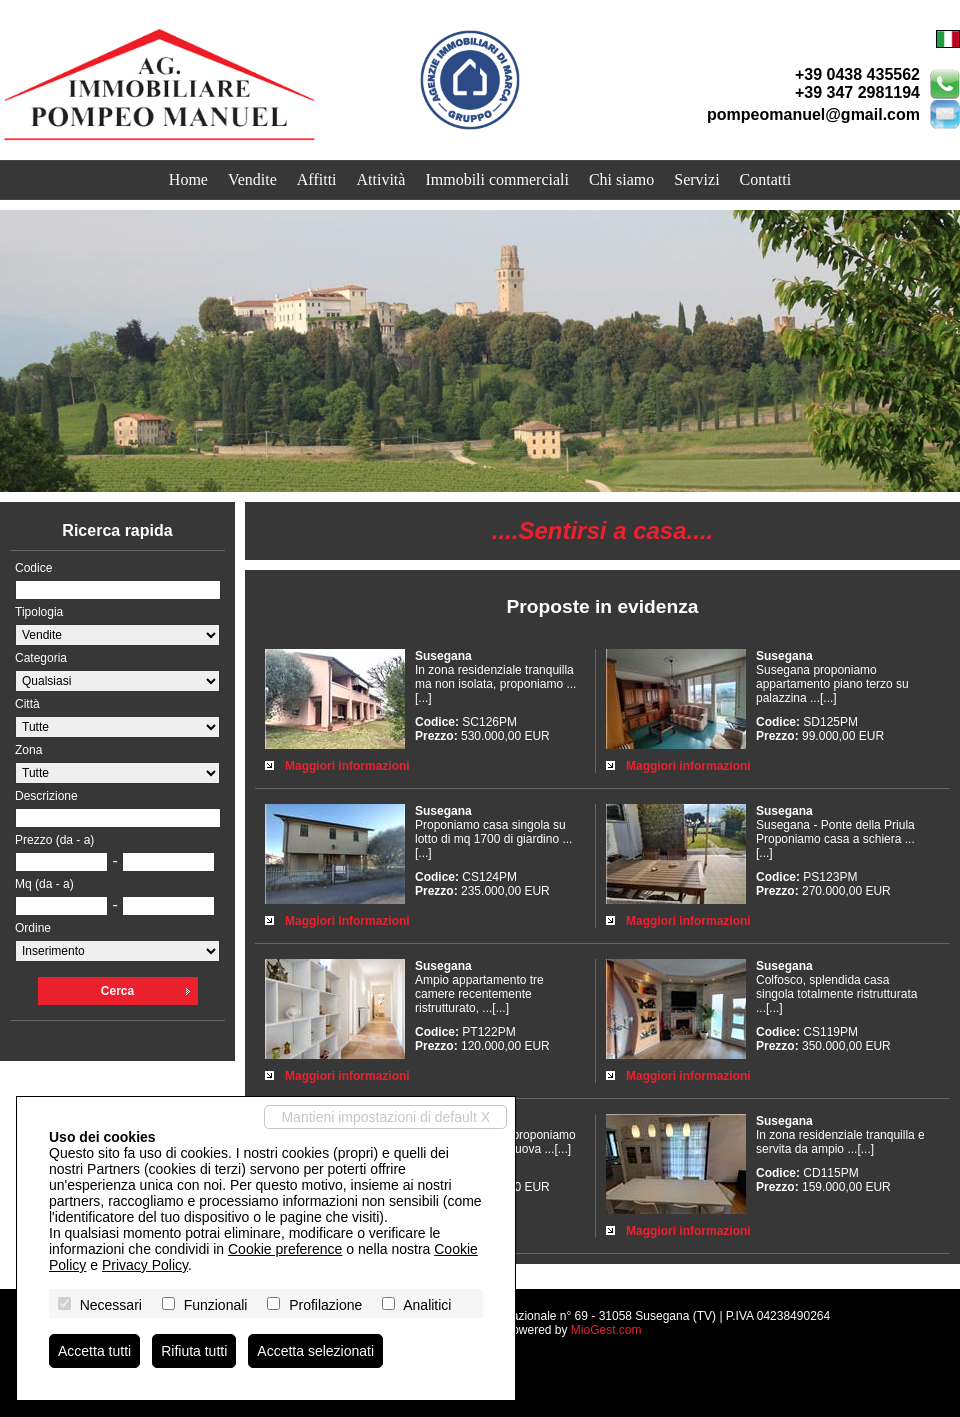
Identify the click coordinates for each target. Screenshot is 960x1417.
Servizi (696, 179)
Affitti (317, 179)
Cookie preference (285, 1249)
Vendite (252, 179)
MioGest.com (606, 1330)
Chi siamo (621, 179)
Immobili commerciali (497, 179)
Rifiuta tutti (194, 1351)
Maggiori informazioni (347, 766)
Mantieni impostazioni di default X (385, 1117)
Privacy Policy (145, 1265)
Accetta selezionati (315, 1351)
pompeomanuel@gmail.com (813, 114)
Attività (381, 179)
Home (188, 179)
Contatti (766, 179)
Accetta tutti (94, 1351)
